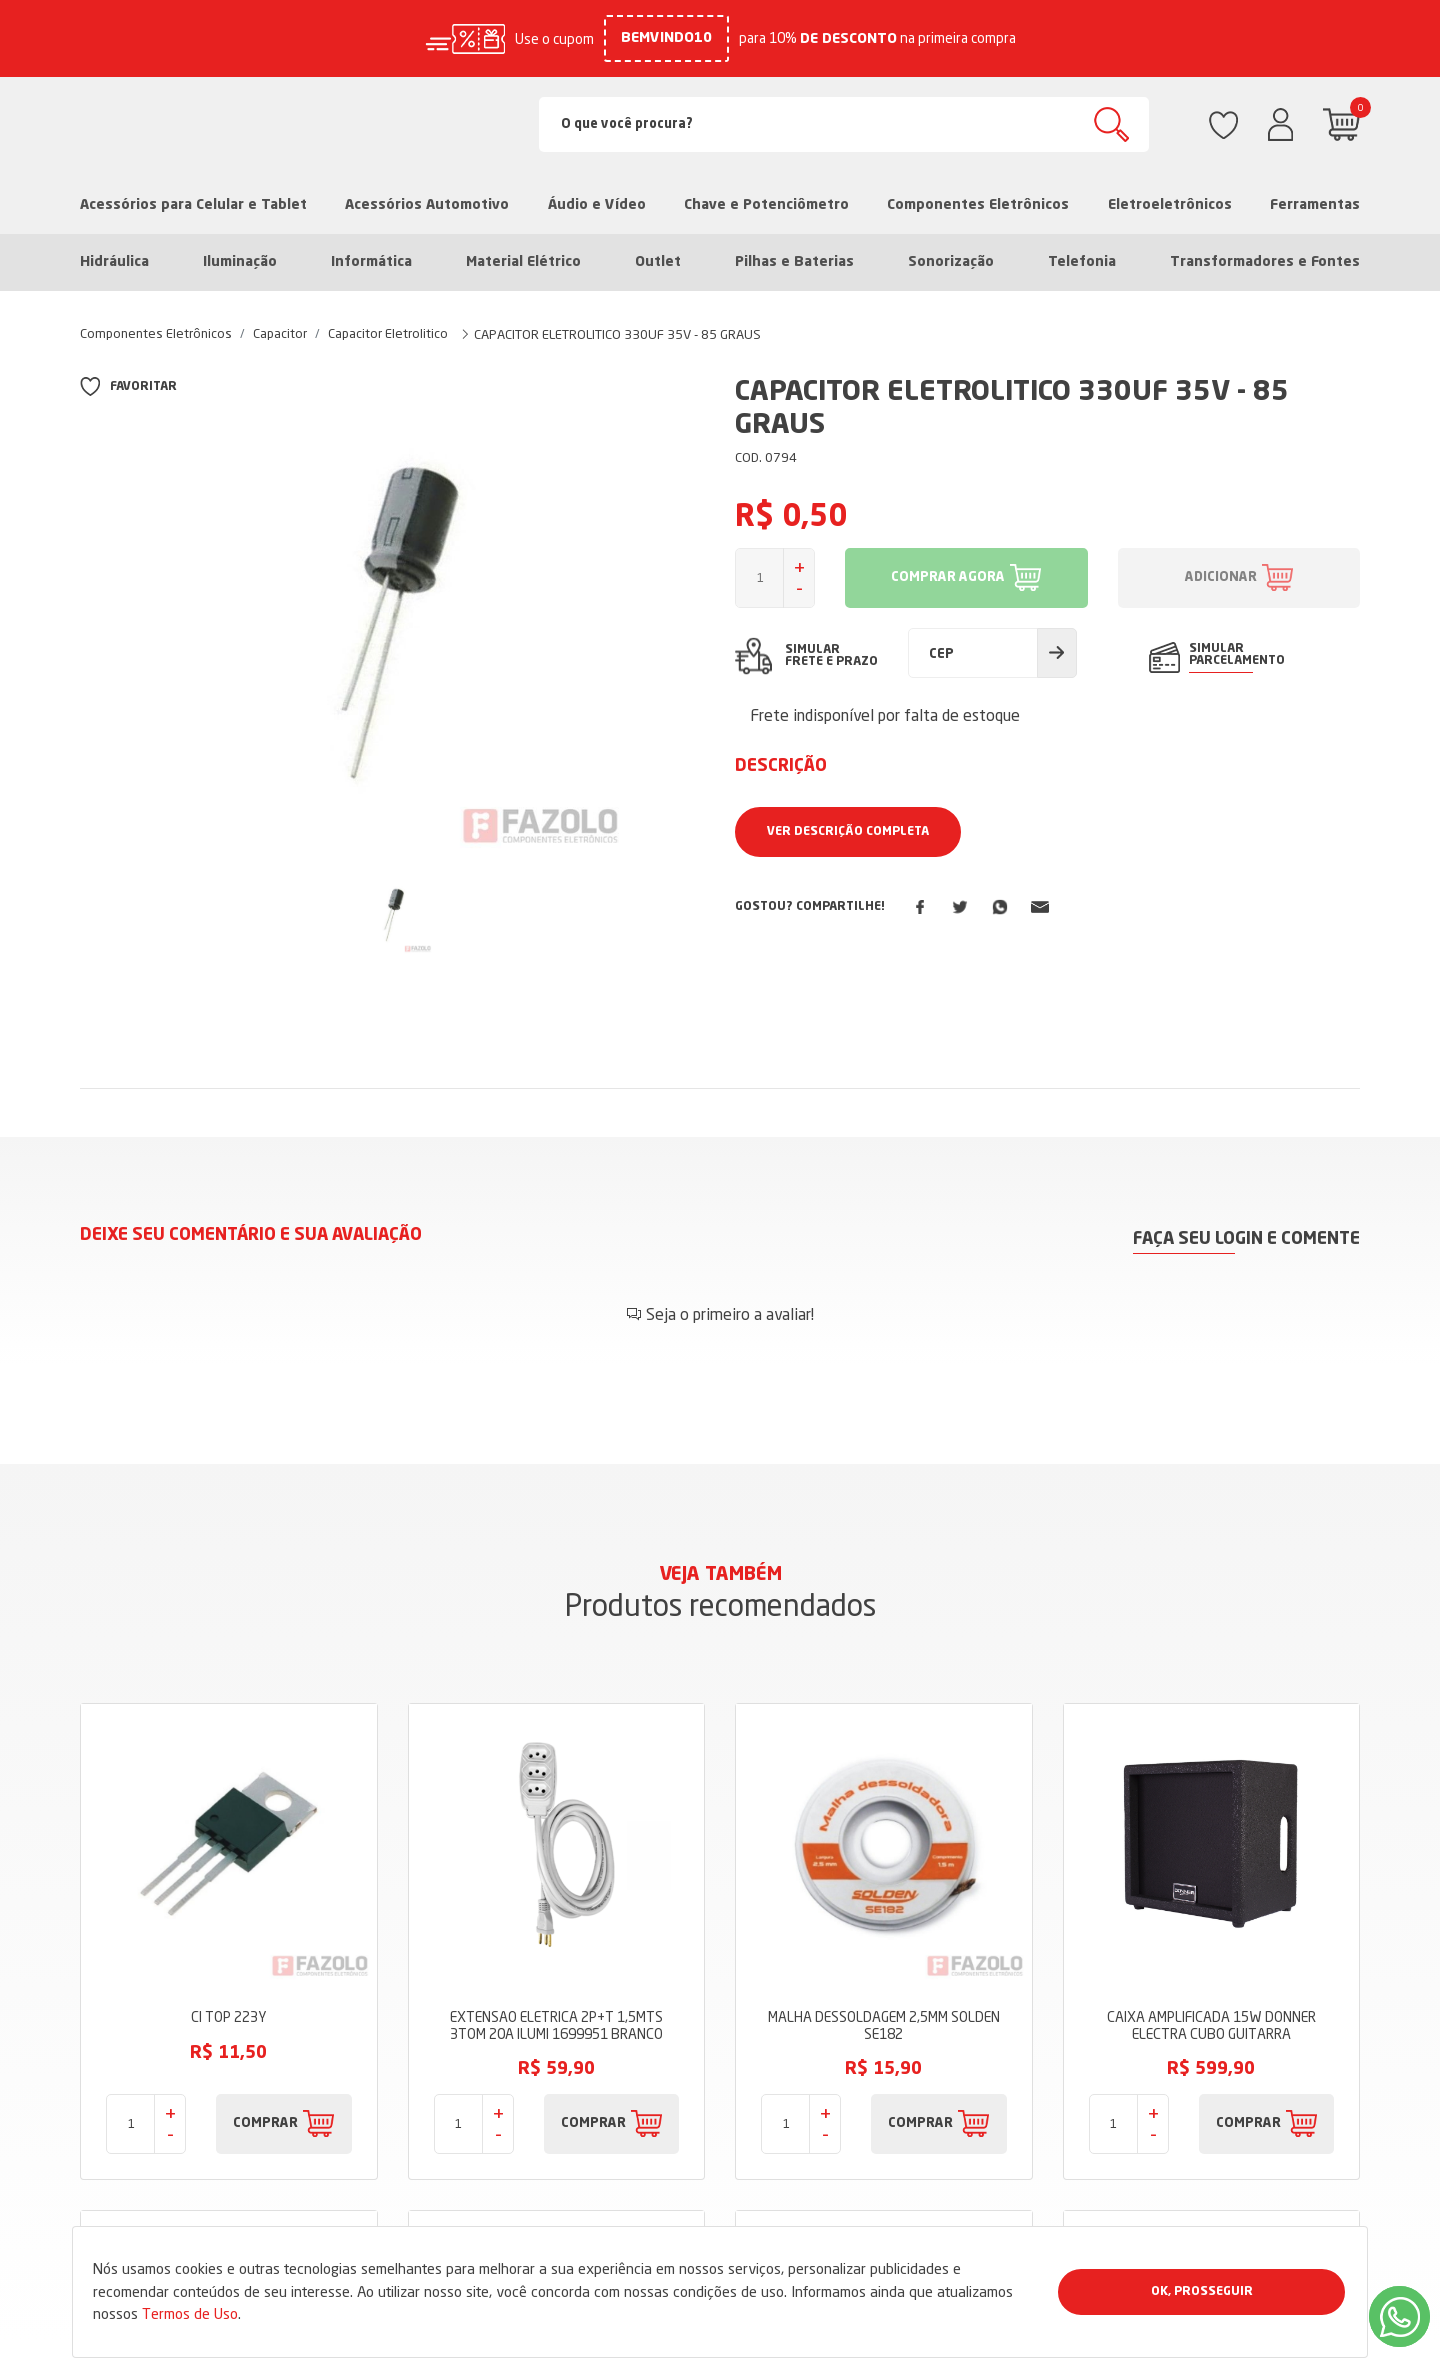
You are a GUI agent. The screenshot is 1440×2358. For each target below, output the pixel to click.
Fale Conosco (562, 2170)
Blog (533, 2080)
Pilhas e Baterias (794, 262)
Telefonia (1082, 262)
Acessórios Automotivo (427, 205)
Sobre (537, 2050)
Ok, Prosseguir (1202, 2292)
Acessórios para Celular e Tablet (193, 205)
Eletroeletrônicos (1170, 205)
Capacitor (280, 333)
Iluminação (240, 262)
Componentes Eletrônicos (978, 205)
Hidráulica (114, 262)
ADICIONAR (1221, 577)
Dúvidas (544, 2140)
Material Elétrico (523, 262)
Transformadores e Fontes (1265, 262)
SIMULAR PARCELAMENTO (1237, 655)
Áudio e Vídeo (597, 205)
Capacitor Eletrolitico (388, 333)
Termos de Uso (190, 2313)
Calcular (1057, 653)
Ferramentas (1315, 205)
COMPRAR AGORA (948, 577)
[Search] (844, 124)
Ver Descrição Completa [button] (848, 832)
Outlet (658, 262)
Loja (532, 2020)
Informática (371, 262)
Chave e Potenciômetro (766, 205)
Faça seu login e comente (1246, 1239)
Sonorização (951, 262)
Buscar (1111, 124)
